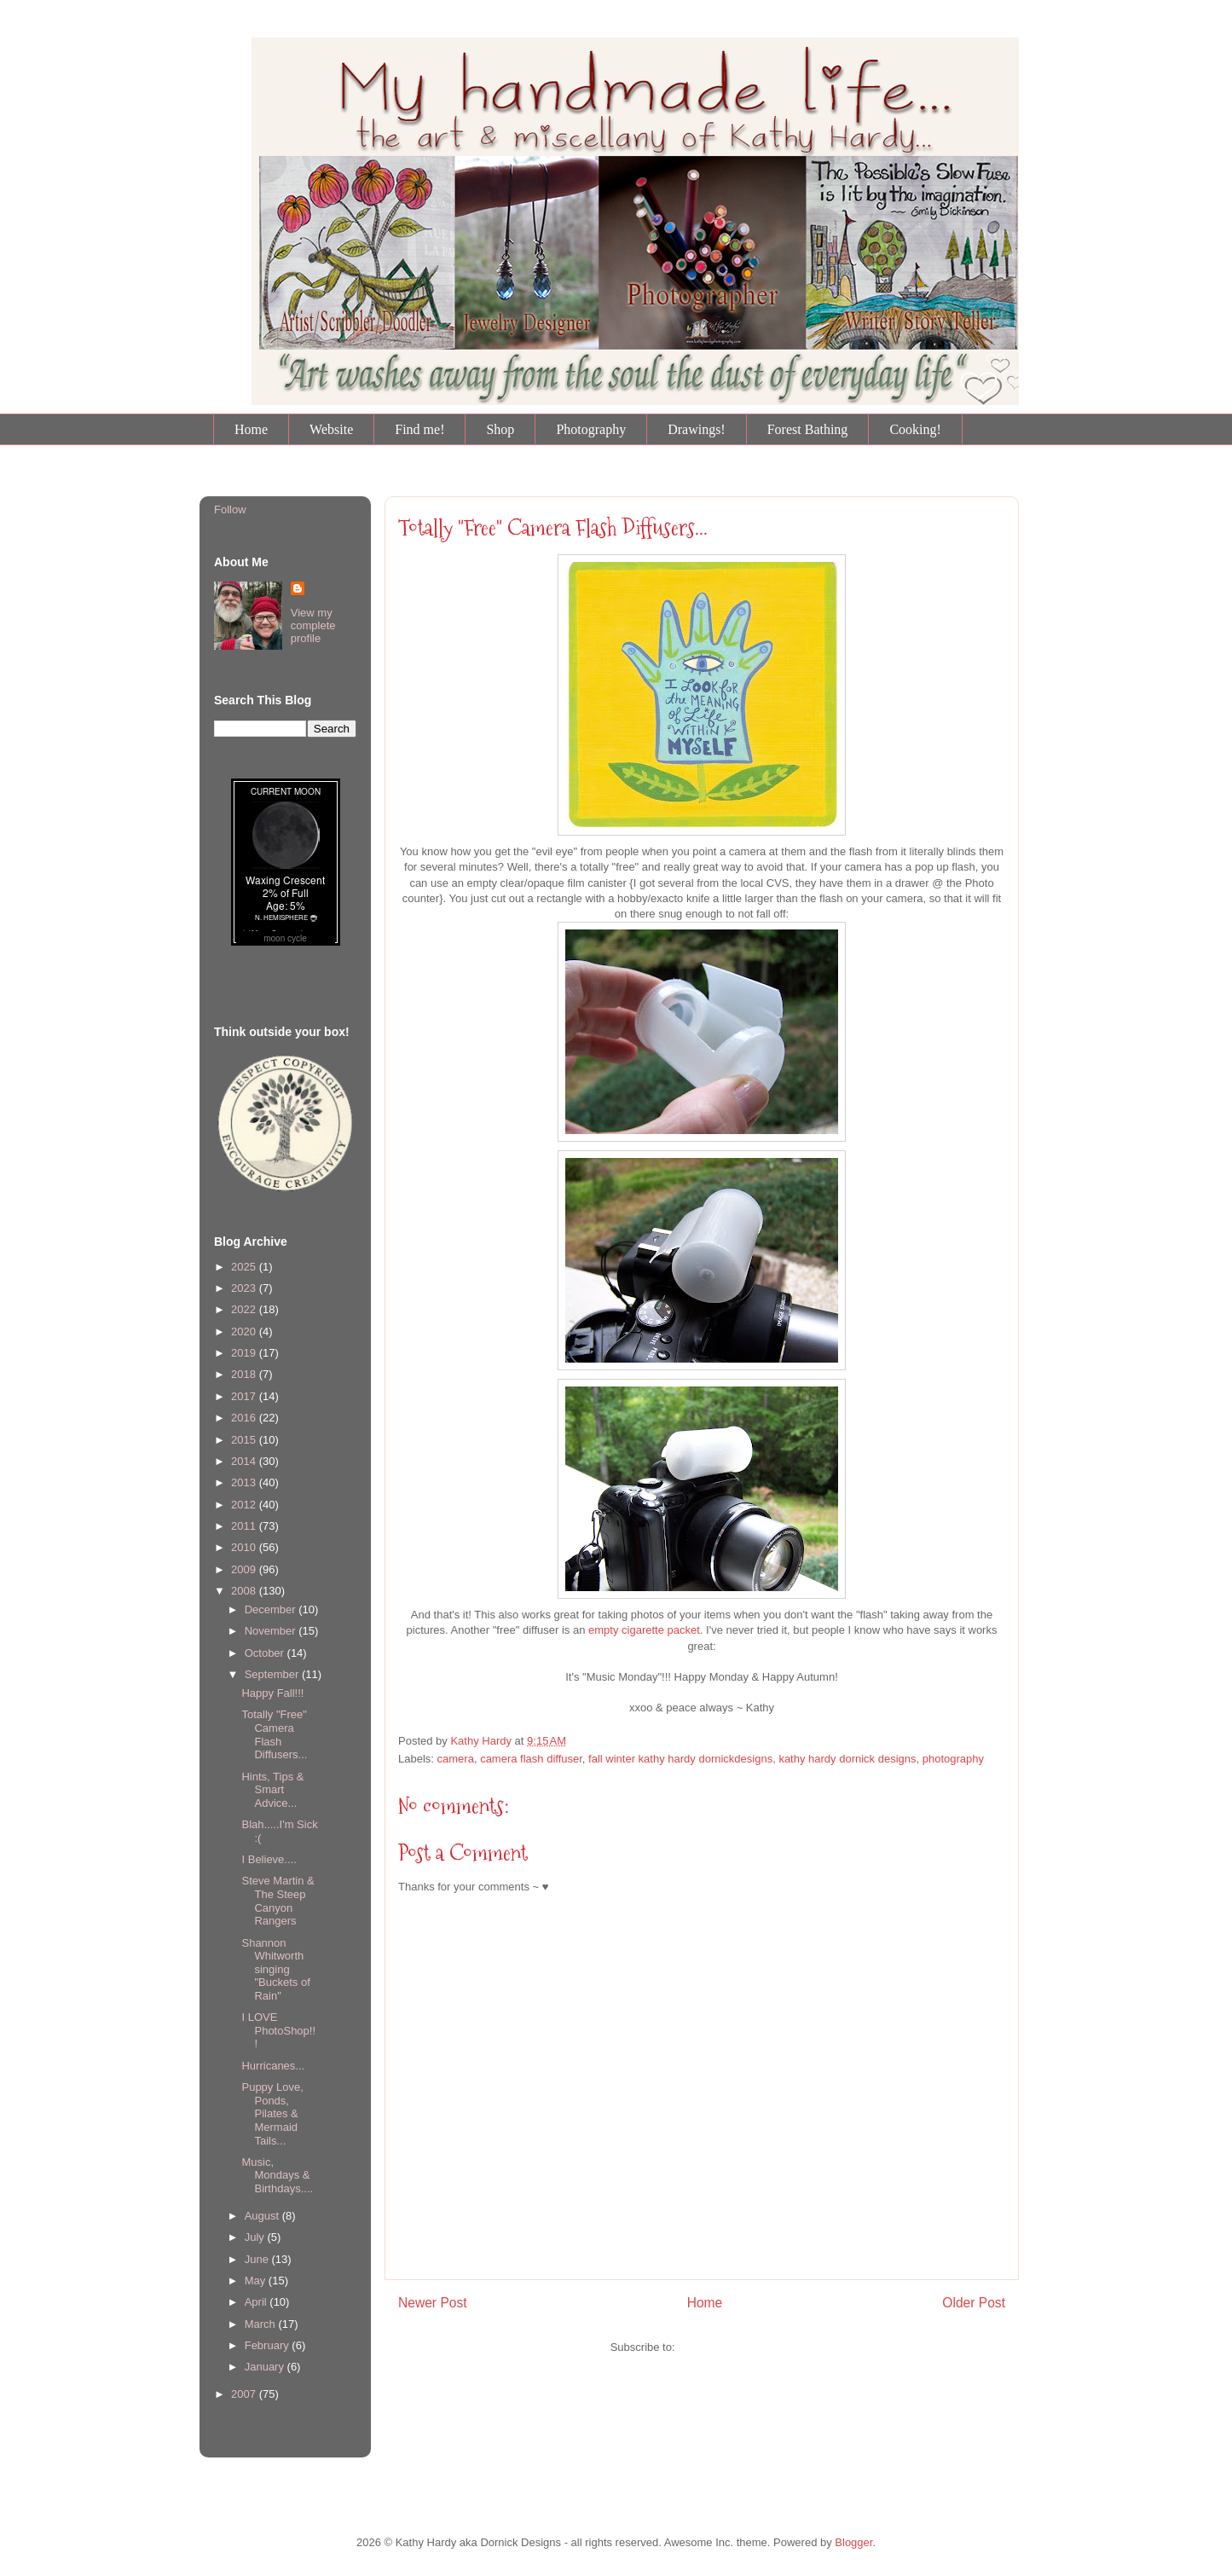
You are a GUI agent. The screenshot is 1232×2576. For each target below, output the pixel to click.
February (268, 2345)
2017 (245, 1396)
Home (251, 429)
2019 (245, 1352)
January (266, 2366)
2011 (245, 1526)
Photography (591, 429)
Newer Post (432, 2302)
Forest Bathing (807, 429)
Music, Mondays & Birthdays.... (277, 2175)
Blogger (853, 2542)
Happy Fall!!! (272, 1693)
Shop (500, 429)
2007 (245, 2394)
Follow (230, 509)
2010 (245, 1547)
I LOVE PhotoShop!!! (278, 2030)
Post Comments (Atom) (735, 2347)
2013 (245, 1482)
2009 (245, 1569)
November (272, 1630)
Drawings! (697, 429)
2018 (245, 1374)
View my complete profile (313, 625)
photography (953, 1758)
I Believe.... (268, 1859)
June (258, 2259)
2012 (245, 1504)
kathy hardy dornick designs (847, 1758)
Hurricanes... (272, 2065)
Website (331, 429)
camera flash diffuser (531, 1758)
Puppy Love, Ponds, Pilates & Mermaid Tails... (272, 2113)
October (266, 1653)
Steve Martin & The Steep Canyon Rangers (277, 1900)
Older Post (973, 2302)
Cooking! (914, 429)
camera (455, 1758)
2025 (245, 1266)
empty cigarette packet (644, 1630)
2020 (245, 1331)
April (257, 2301)
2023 (245, 1288)
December (272, 1609)
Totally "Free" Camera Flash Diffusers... (553, 527)
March (262, 2324)
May (257, 2280)
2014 (245, 1461)
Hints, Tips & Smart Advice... (272, 1789)
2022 (245, 1309)
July (256, 2237)
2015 (245, 1439)
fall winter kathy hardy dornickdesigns (680, 1758)
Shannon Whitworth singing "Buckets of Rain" (275, 1969)
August (263, 2215)
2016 (245, 1417)
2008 (245, 1590)
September (273, 1674)
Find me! (419, 429)
